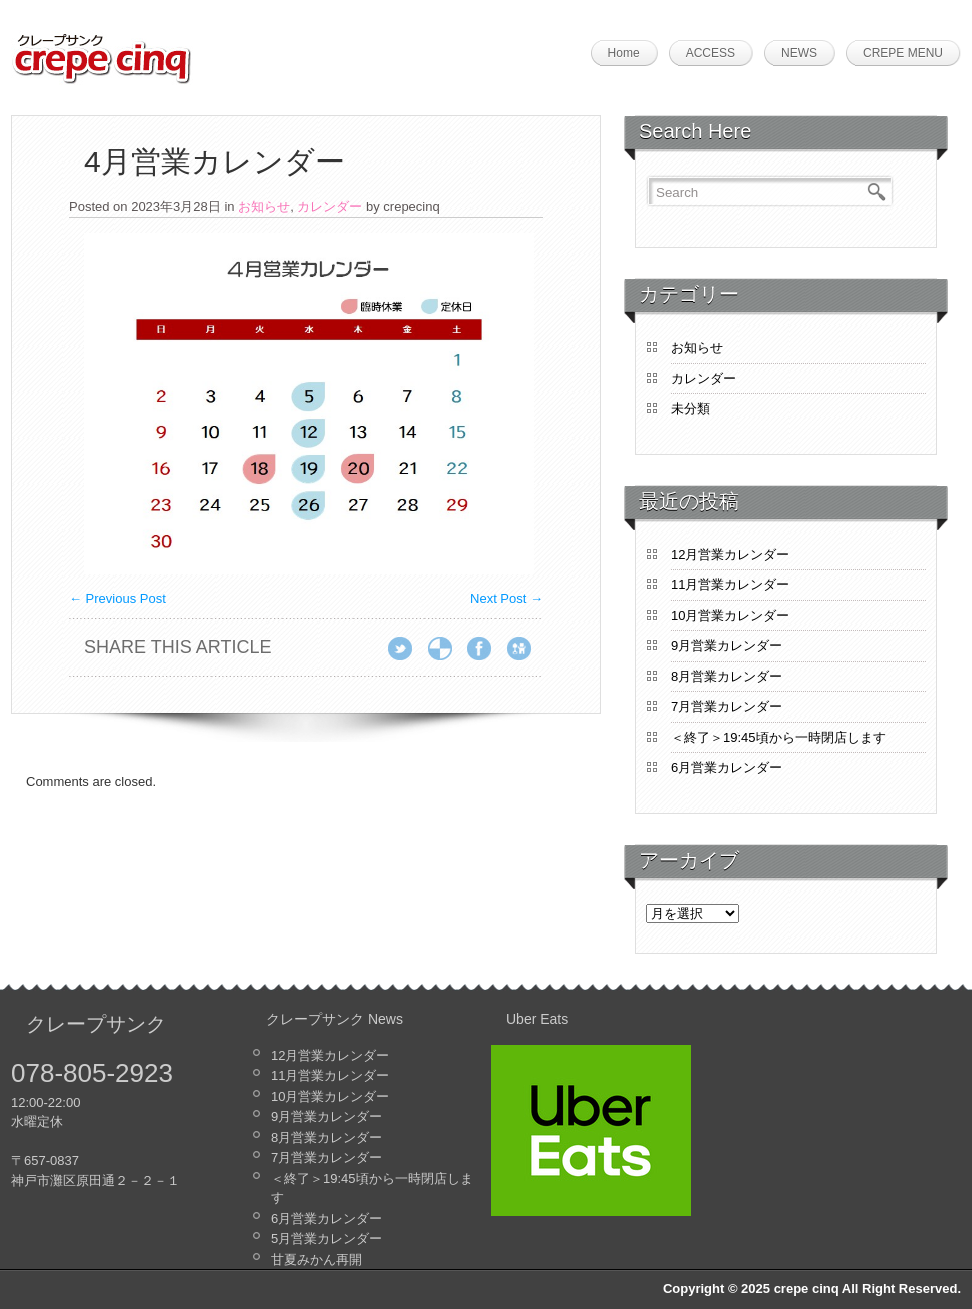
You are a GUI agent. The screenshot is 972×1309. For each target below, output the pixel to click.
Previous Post (117, 598)
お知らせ (264, 206)
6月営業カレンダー (726, 767)
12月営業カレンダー (730, 554)
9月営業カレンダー (726, 645)
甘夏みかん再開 (316, 1259)
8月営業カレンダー (726, 676)
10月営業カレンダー (730, 615)
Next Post (506, 598)
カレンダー (329, 206)
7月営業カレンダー (726, 706)
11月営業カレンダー (730, 584)
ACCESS (710, 53)
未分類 (690, 408)
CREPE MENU (903, 53)
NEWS (799, 53)
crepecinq (411, 206)
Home (624, 53)
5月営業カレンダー (326, 1238)
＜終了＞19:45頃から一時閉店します (778, 737)
